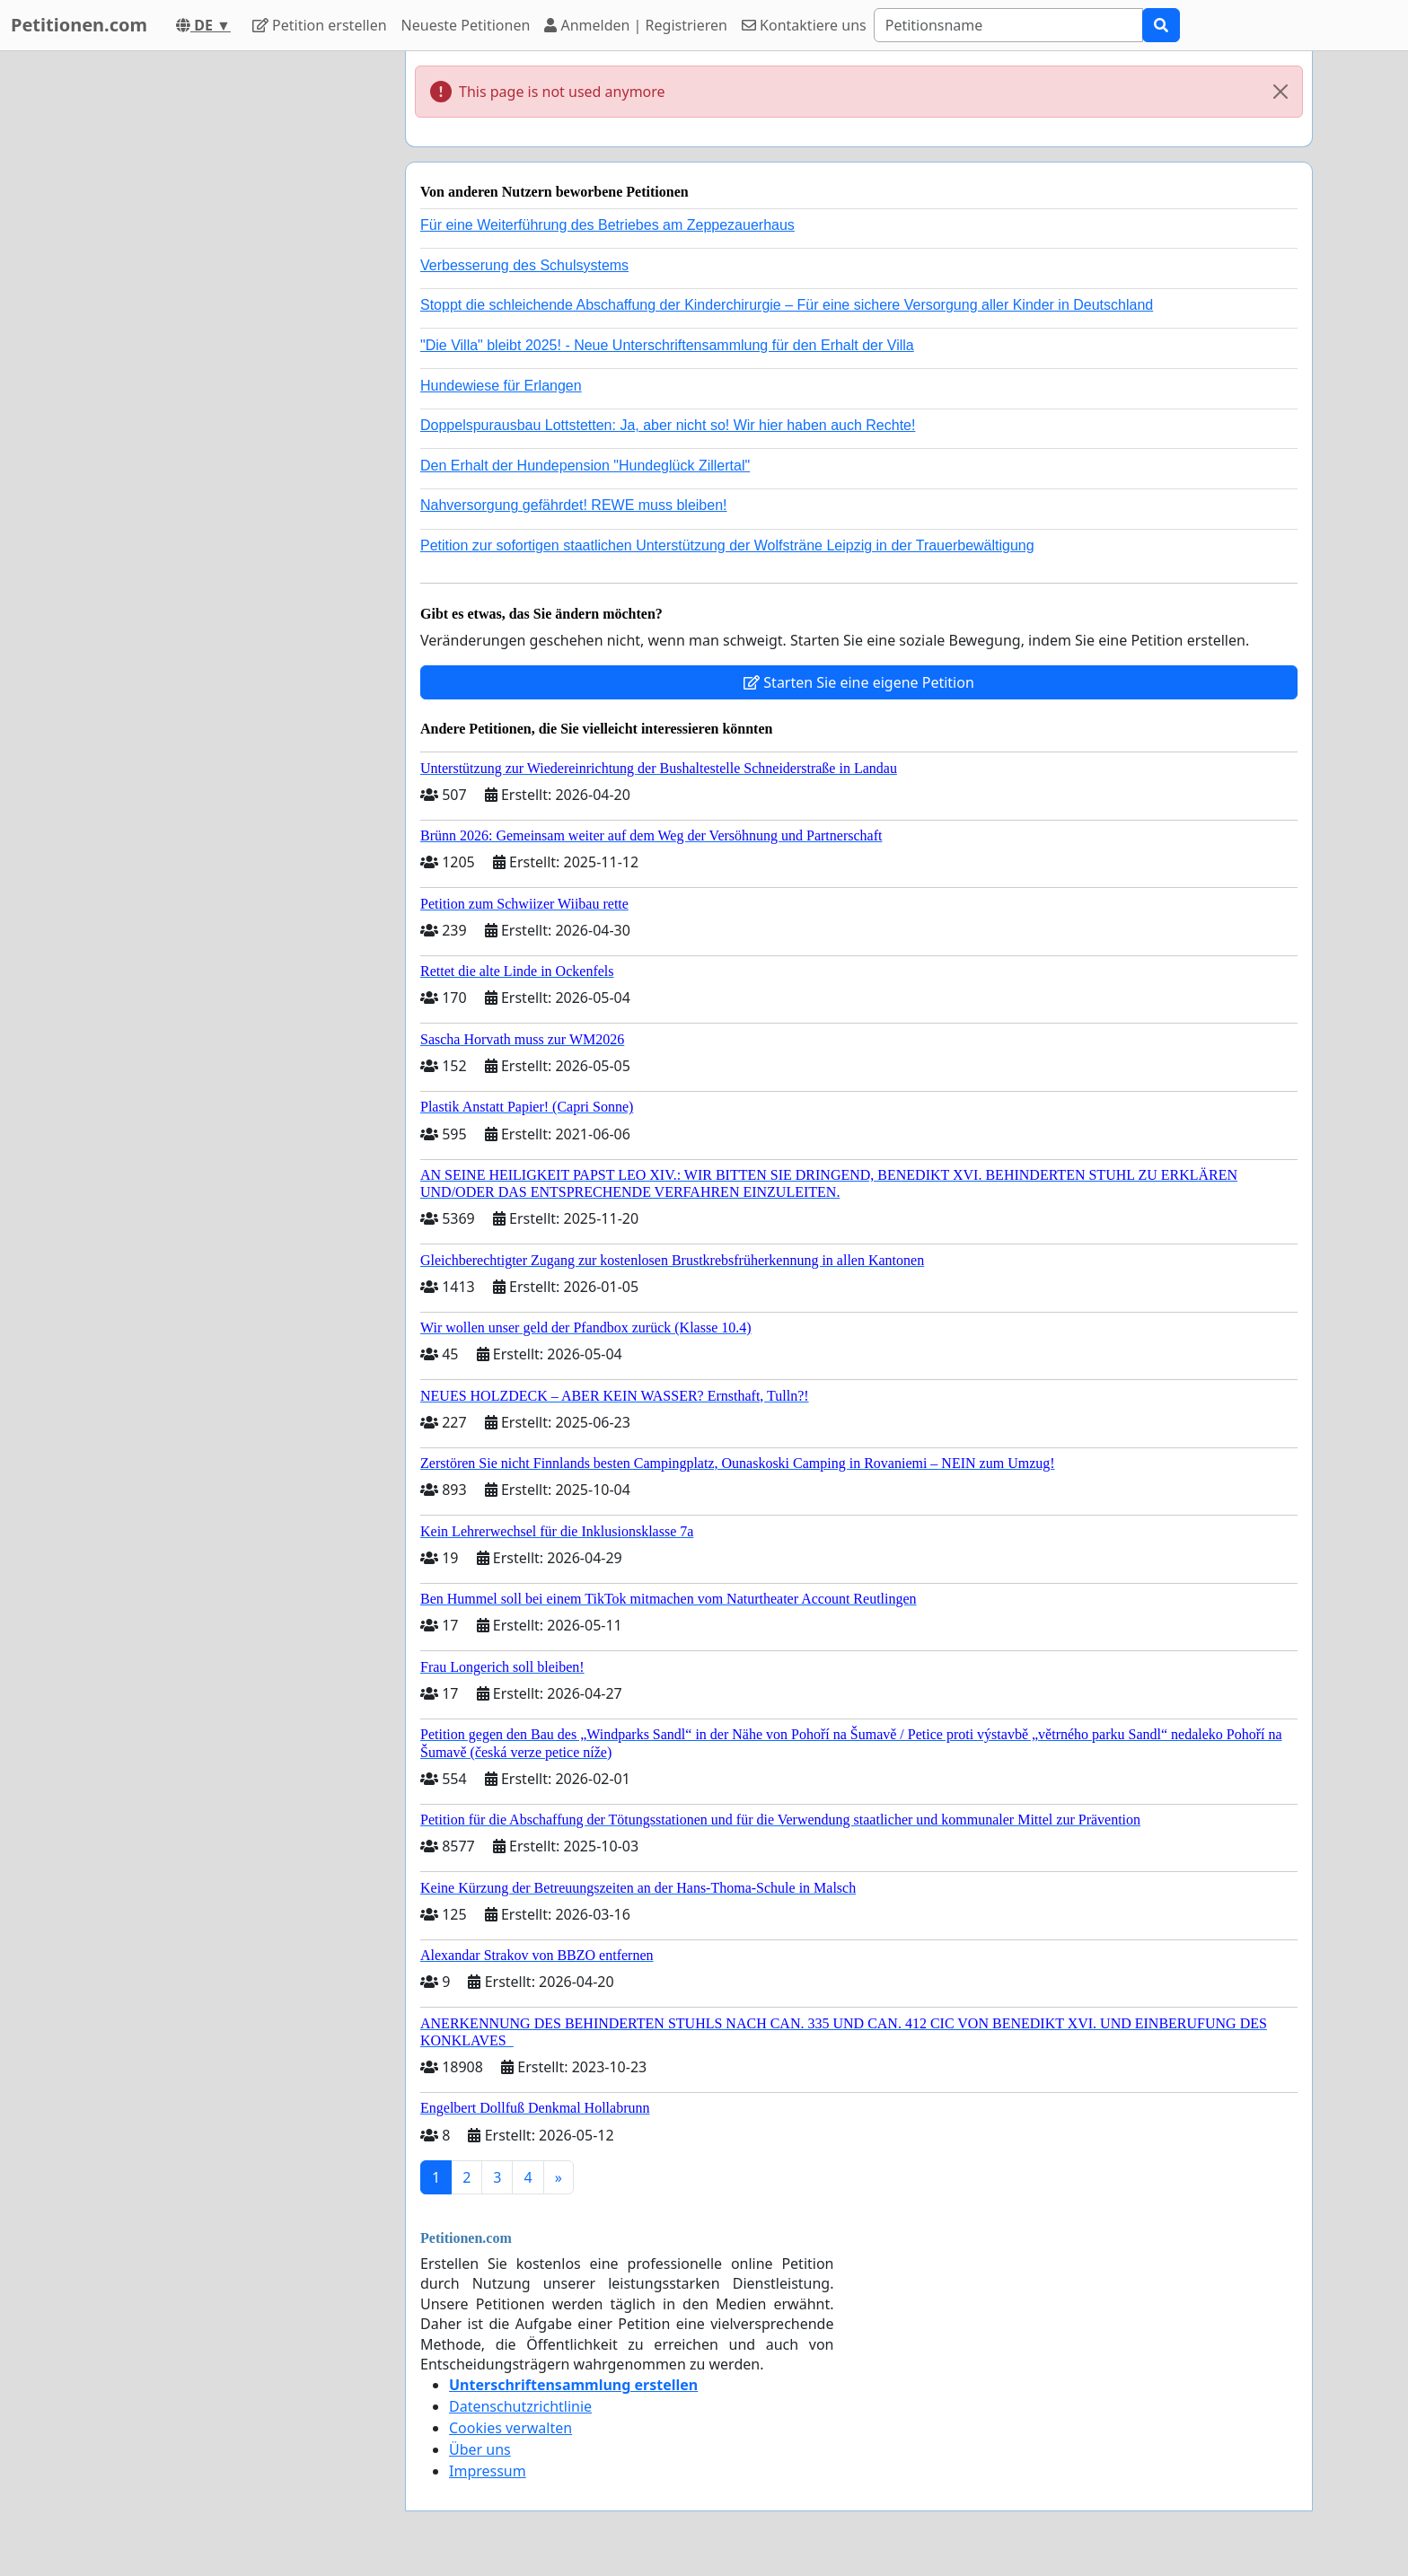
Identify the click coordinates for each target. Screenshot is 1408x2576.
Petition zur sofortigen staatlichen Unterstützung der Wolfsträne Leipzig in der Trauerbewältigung (727, 545)
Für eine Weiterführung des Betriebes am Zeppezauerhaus (607, 225)
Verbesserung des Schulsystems (524, 265)
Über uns (480, 2449)
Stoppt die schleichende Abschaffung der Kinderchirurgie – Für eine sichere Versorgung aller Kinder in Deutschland (786, 304)
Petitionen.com (79, 25)
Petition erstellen (319, 25)
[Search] (1008, 25)
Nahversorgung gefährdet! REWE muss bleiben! (573, 505)
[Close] (1280, 91)
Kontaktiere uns (804, 25)
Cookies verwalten (510, 2428)
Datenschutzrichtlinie (520, 2406)
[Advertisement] (230, 320)
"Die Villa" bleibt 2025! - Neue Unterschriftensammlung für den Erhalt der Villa (667, 345)
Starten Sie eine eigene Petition (859, 682)
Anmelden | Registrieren (635, 25)
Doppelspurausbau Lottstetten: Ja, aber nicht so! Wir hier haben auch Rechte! (667, 425)
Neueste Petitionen (466, 25)
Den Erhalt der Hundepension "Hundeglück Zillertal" (585, 465)
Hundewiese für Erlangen (501, 385)
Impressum (487, 2471)
